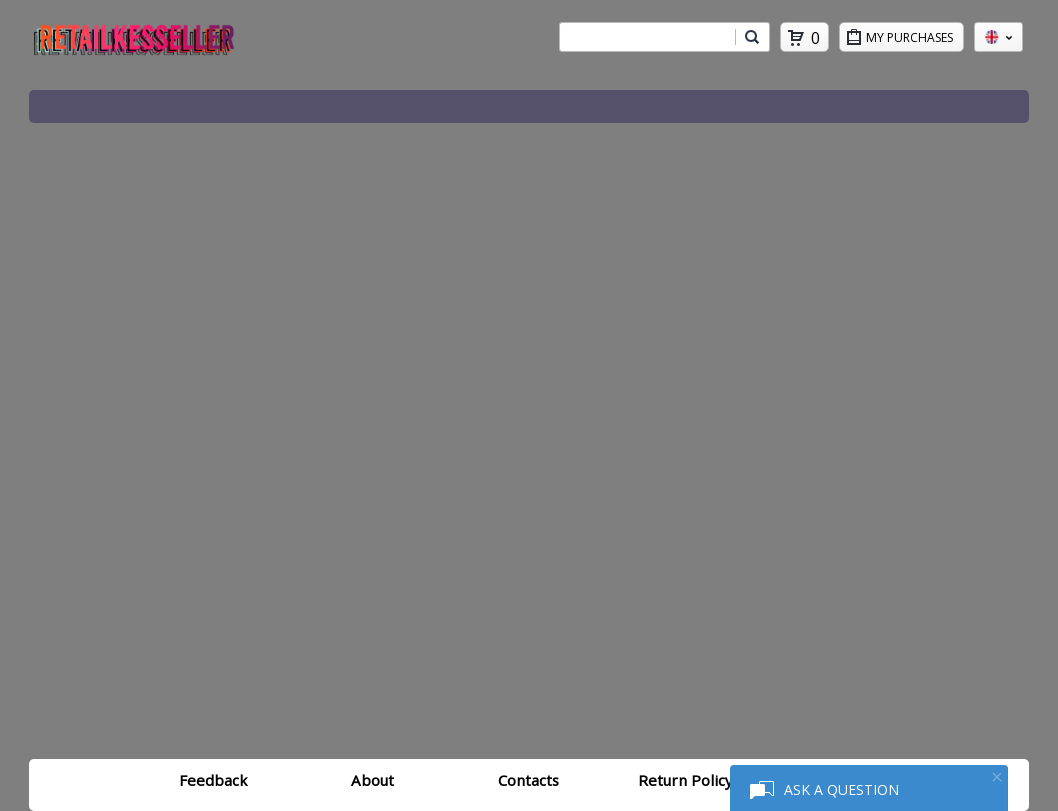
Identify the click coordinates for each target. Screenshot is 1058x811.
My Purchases (914, 40)
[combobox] (647, 37)
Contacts (528, 780)
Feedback (213, 780)
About (372, 780)
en (998, 37)
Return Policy (685, 780)
